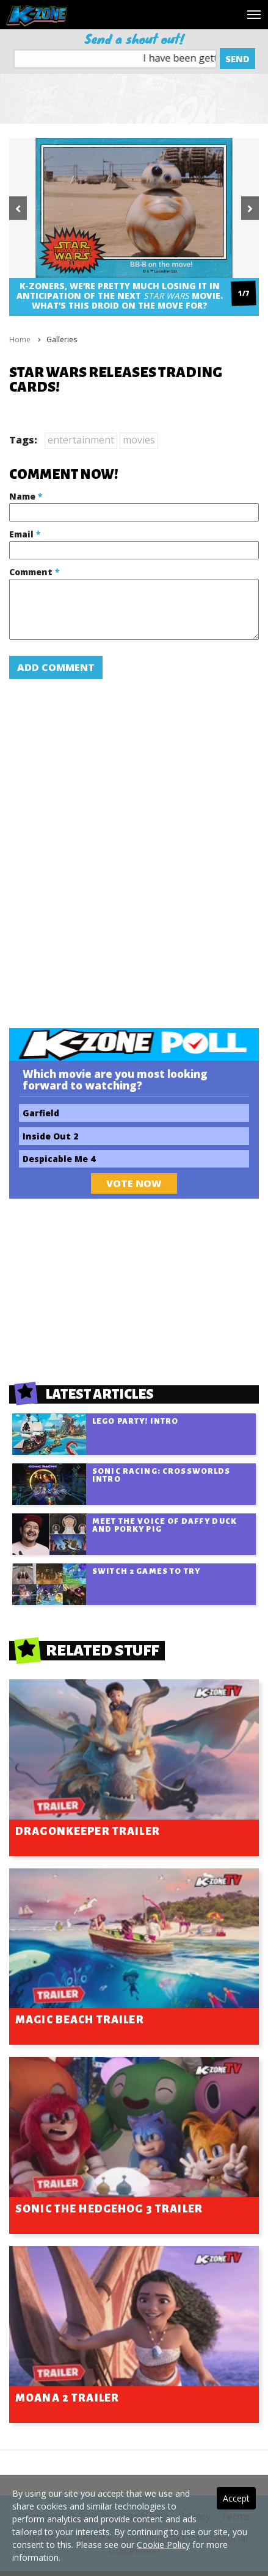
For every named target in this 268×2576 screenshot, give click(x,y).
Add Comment (56, 667)
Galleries (61, 339)
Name (25, 496)
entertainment (81, 440)
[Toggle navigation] (254, 14)
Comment (34, 572)
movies (139, 440)
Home (20, 339)
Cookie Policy (163, 2544)
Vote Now (134, 1183)
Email (24, 534)
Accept (236, 2498)
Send (237, 58)
